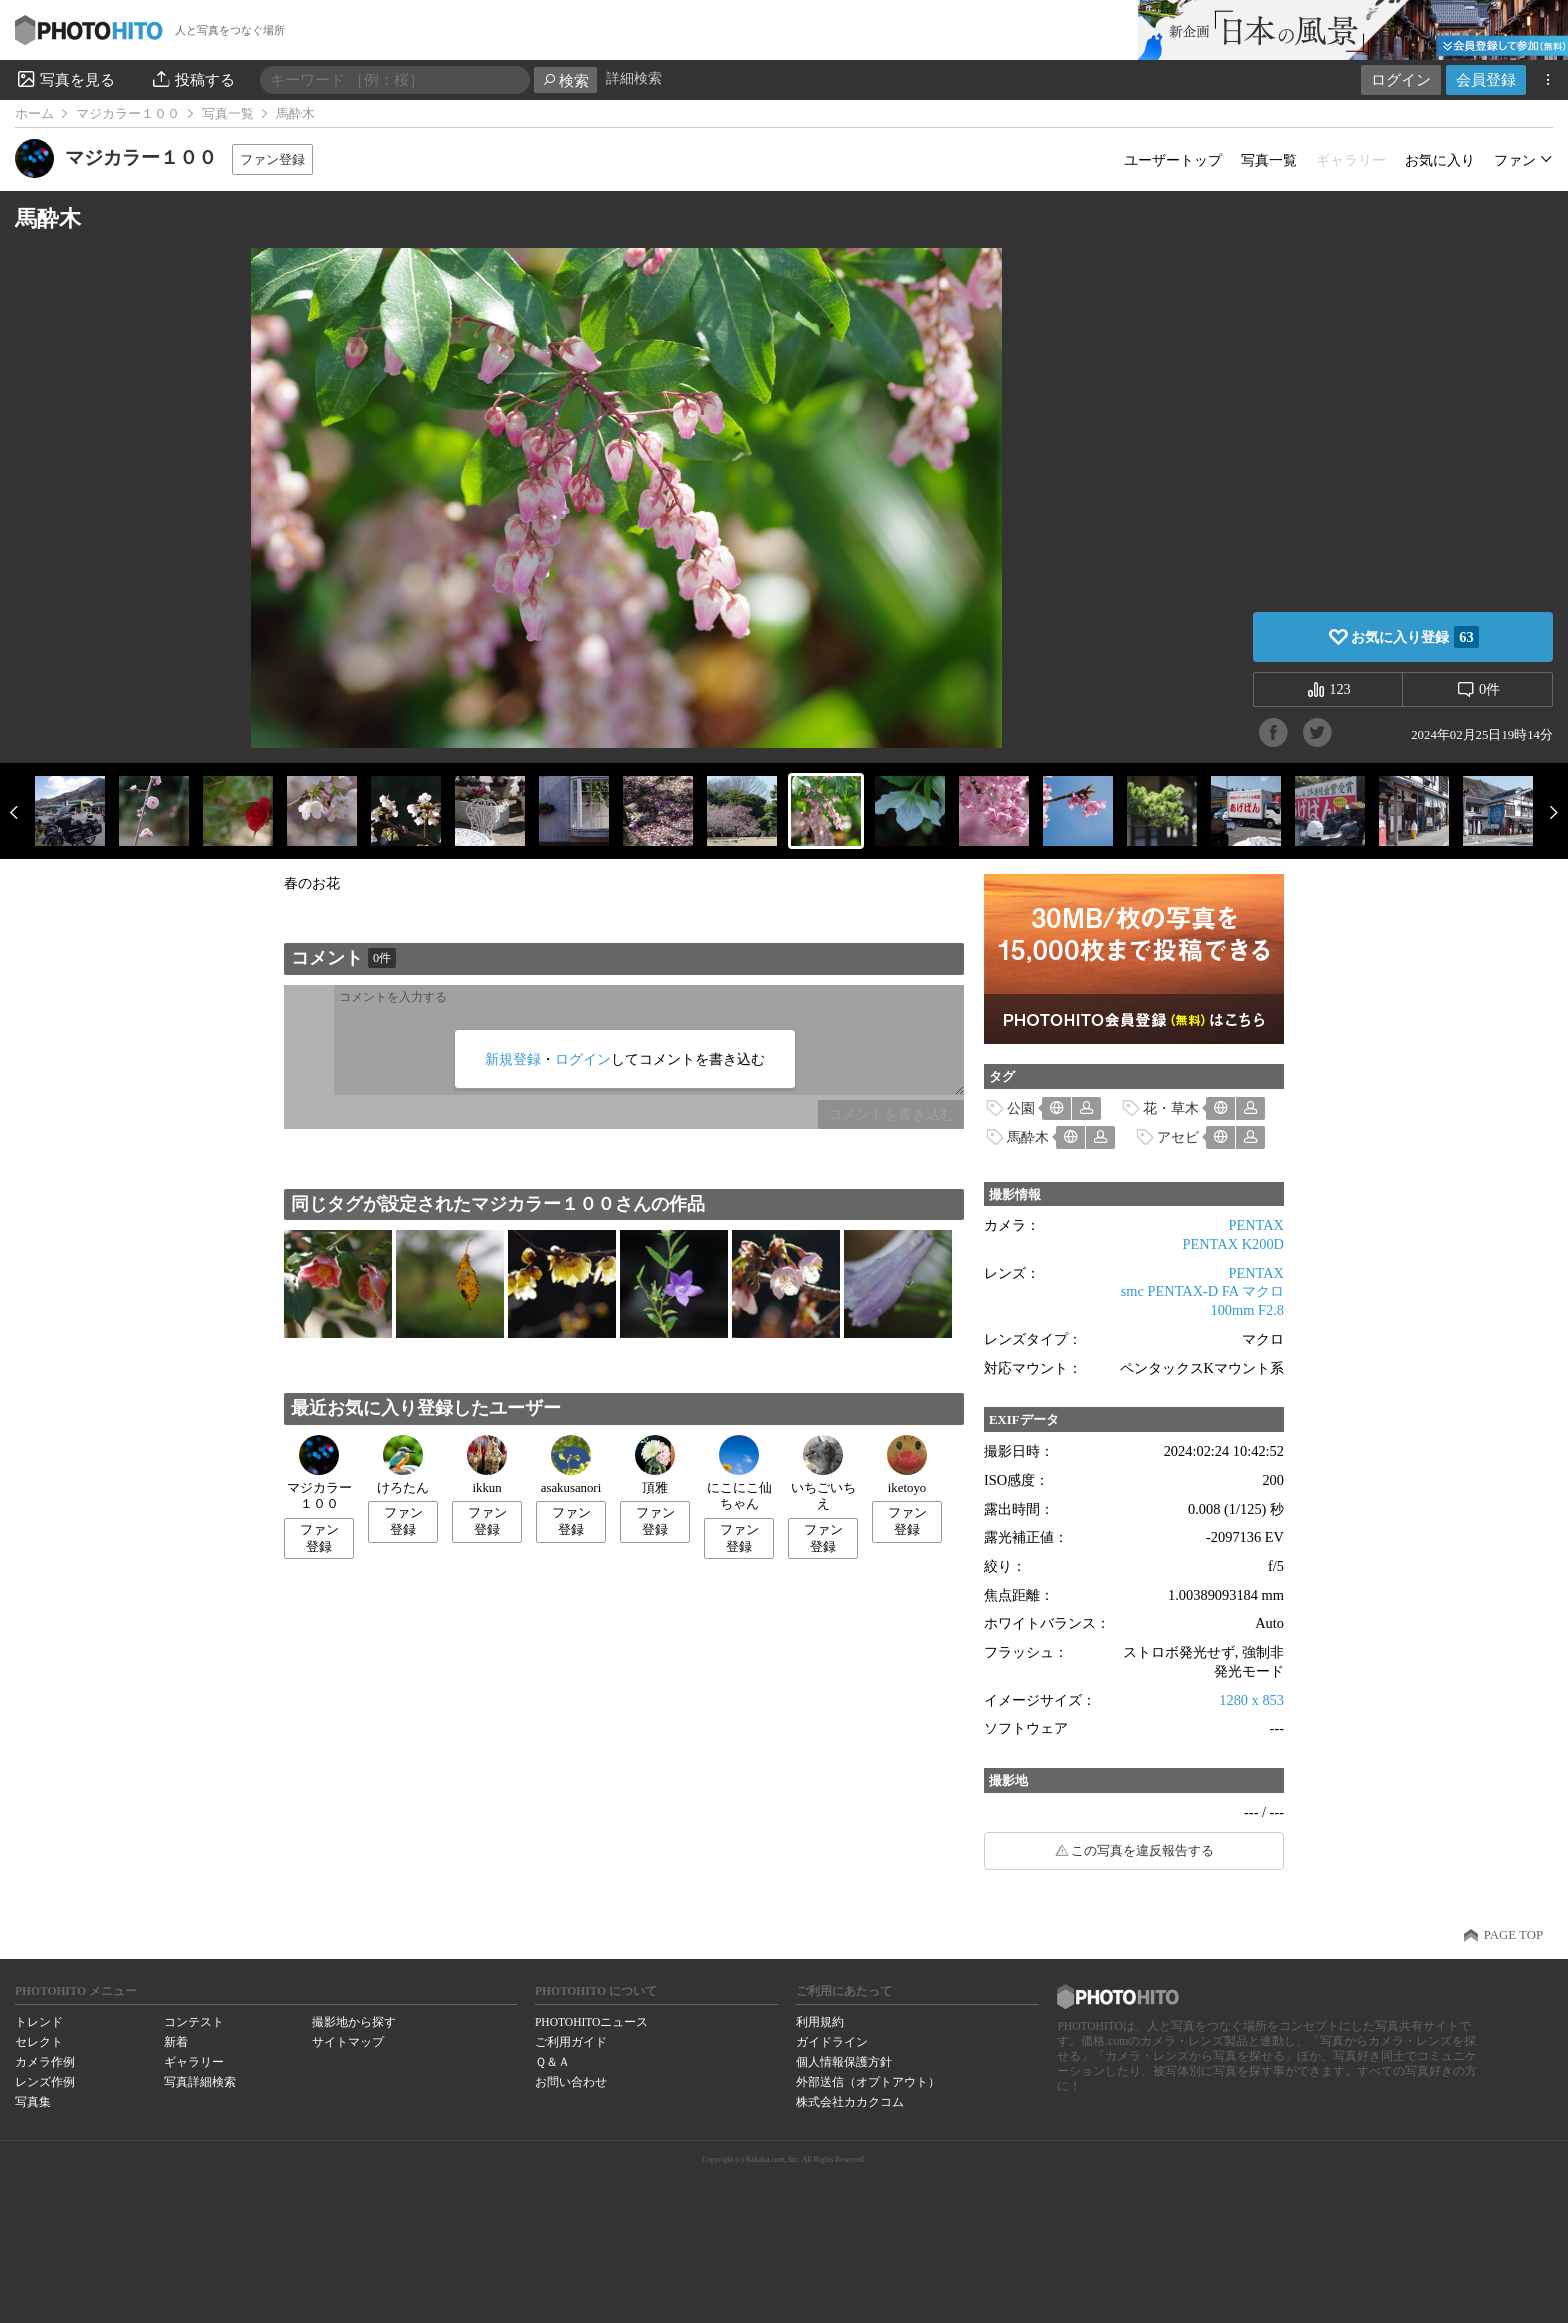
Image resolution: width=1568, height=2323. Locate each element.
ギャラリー (194, 2062)
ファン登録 (272, 159)
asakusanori (571, 1465)
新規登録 (513, 1059)
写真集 (33, 2102)
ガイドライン (832, 2042)
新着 (176, 2042)
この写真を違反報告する (1142, 1851)
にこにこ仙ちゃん (739, 1473)
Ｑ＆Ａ (552, 2062)
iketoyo (907, 1465)
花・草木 (1171, 1108)
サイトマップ (348, 2042)
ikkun (487, 1465)
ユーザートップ (1173, 160)
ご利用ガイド (571, 2042)
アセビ (1178, 1137)
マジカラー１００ (128, 114)
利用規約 (820, 2022)
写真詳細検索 (200, 2082)
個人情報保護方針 (844, 2062)
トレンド (39, 2022)
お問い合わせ (571, 2082)
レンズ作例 (45, 2082)
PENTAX (1256, 1225)
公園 (1021, 1108)
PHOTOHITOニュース (591, 2022)
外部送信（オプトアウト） (868, 2082)
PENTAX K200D (1233, 1244)
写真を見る (65, 79)
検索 (565, 80)
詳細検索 (634, 78)
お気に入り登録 (1414, 637)
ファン (1515, 160)
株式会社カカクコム (850, 2102)
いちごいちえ (823, 1473)
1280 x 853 (1251, 1700)
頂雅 (655, 1465)
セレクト (39, 2042)
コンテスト (194, 2022)
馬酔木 (1028, 1137)
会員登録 (1486, 79)
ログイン (1401, 79)
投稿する (192, 79)
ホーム (34, 114)
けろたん (403, 1465)
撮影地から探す (354, 2022)
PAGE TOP (1513, 1935)
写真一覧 (228, 114)
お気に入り (1440, 160)
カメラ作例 (45, 2062)
